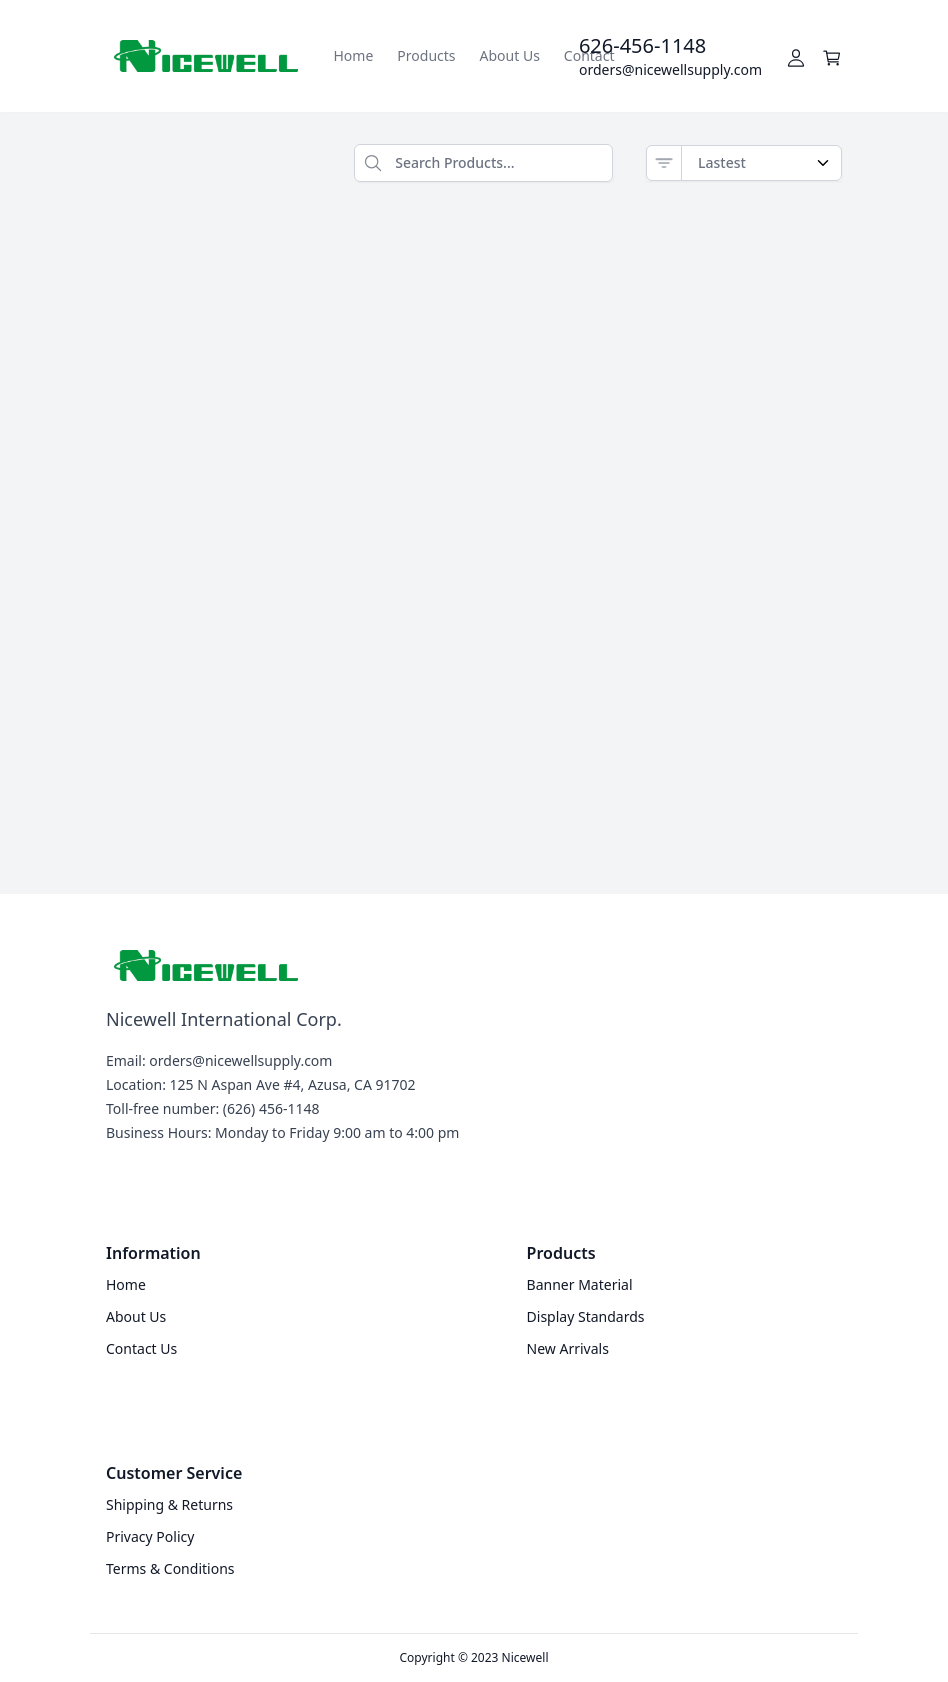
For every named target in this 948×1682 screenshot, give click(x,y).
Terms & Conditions (170, 1568)
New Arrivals (568, 1348)
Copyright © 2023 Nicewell (474, 1657)
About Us (510, 55)
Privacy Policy (150, 1536)
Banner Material (580, 1284)
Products (426, 55)
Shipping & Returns (169, 1504)
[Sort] (664, 163)
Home (354, 55)
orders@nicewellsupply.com (670, 69)
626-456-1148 (642, 45)
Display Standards (586, 1316)
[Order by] (761, 163)
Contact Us (141, 1348)
